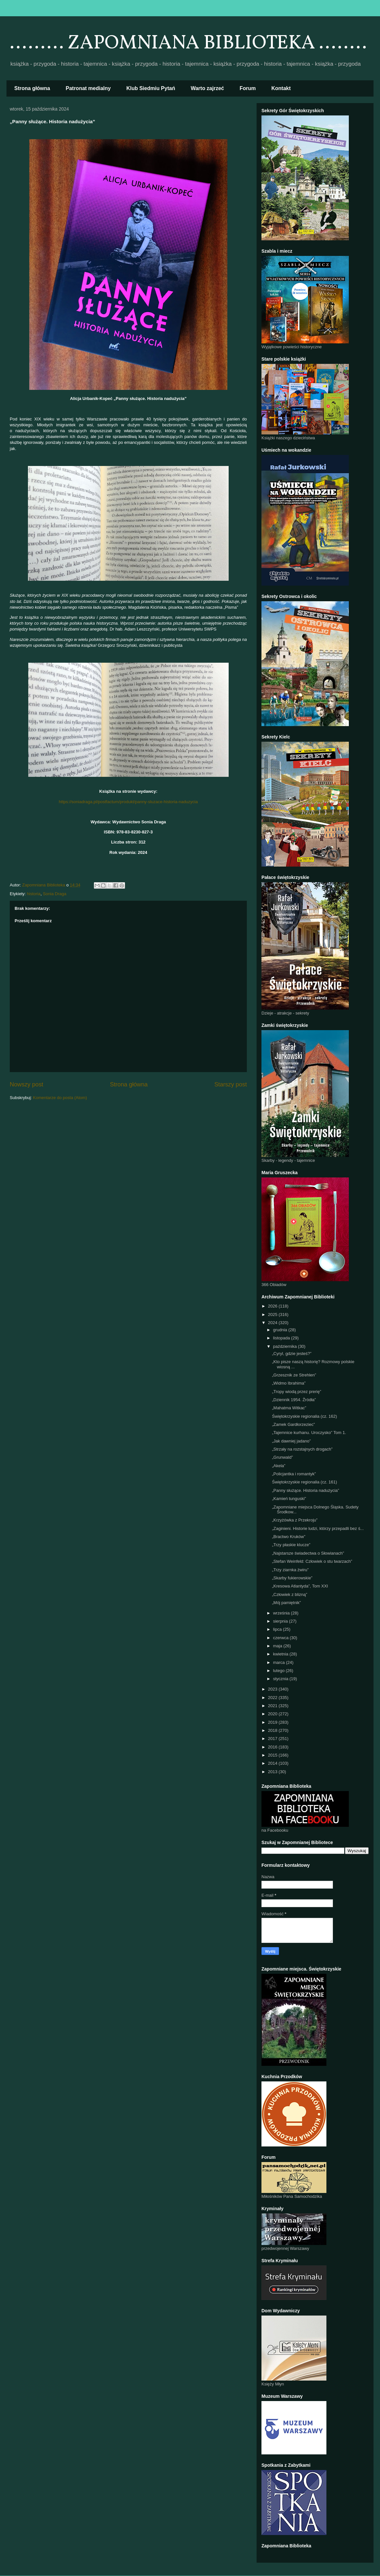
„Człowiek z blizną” (289, 1594)
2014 (273, 1763)
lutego (279, 1670)
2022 (273, 1697)
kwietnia (281, 1654)
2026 (273, 1306)
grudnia (280, 1329)
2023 (273, 1689)
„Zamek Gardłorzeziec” (293, 1424)
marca (279, 1662)
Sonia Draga (54, 893)
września (282, 1613)
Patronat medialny (88, 88)
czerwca (281, 1637)
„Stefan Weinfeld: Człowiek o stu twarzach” (312, 1561)
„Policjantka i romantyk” (294, 1473)
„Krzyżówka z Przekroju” (294, 1520)
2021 (273, 1705)
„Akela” (278, 1465)
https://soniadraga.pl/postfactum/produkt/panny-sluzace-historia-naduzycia (128, 801)
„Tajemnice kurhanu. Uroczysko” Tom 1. (309, 1432)
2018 (273, 1730)
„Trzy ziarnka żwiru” (290, 1569)
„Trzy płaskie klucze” (291, 1544)
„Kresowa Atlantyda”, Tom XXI (300, 1586)
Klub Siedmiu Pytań (150, 88)
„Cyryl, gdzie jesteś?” (291, 1353)
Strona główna (32, 88)
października (285, 1346)
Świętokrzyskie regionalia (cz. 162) (304, 1416)
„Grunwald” (282, 1457)
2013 (273, 1771)
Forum (248, 88)
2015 (273, 1755)
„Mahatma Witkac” (289, 1407)
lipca (278, 1629)
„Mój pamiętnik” (286, 1602)
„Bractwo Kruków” (288, 1536)
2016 (273, 1747)
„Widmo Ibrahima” (288, 1383)
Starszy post (230, 1084)
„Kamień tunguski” (289, 1498)
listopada (282, 1337)
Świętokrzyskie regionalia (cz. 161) (304, 1482)
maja (278, 1645)
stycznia (281, 1678)
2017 (273, 1738)
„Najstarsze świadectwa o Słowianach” (308, 1553)
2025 (273, 1314)
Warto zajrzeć (207, 88)
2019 (273, 1722)
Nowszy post (26, 1084)
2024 (273, 1322)
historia (34, 893)
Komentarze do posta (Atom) (60, 1097)
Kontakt (281, 88)
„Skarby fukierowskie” (292, 1577)
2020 (273, 1713)
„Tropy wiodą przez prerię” (296, 1391)
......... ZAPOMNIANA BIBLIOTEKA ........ (188, 43)
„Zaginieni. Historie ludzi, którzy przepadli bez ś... (318, 1528)
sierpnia (281, 1621)
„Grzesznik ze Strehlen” (294, 1375)
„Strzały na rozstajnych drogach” (302, 1449)
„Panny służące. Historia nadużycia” (305, 1490)
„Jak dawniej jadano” (291, 1441)
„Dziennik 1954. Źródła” (294, 1399)
